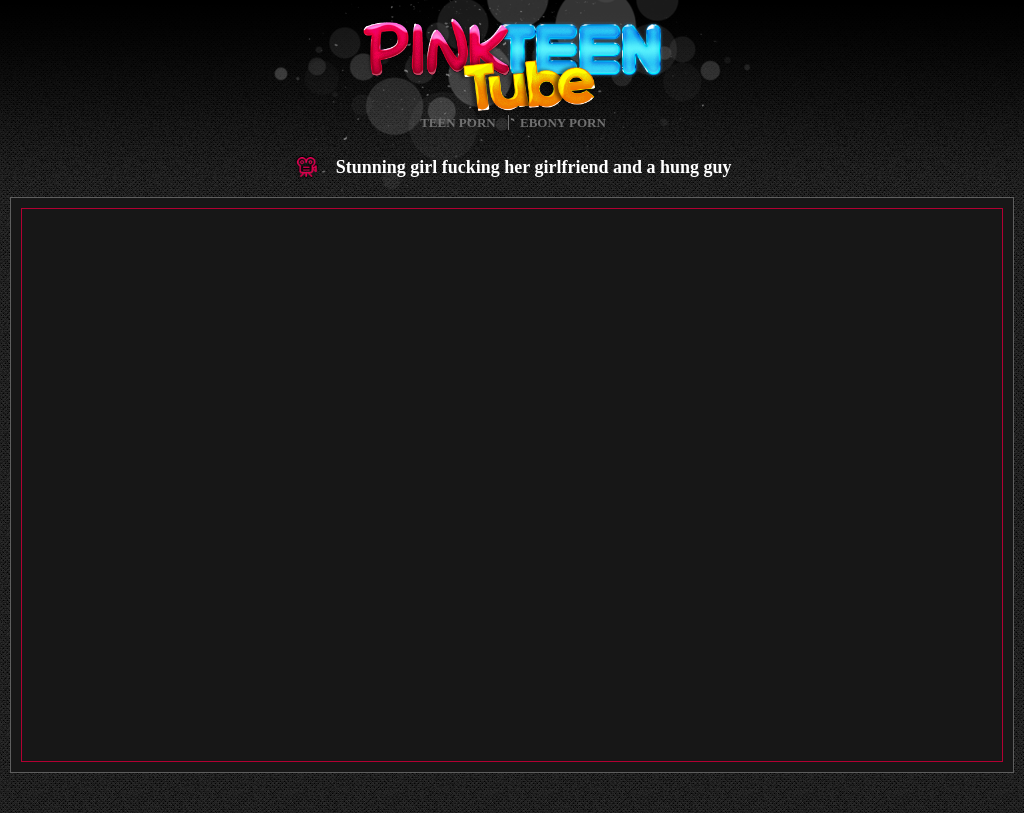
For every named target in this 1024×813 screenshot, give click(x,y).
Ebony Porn (563, 122)
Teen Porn (457, 122)
